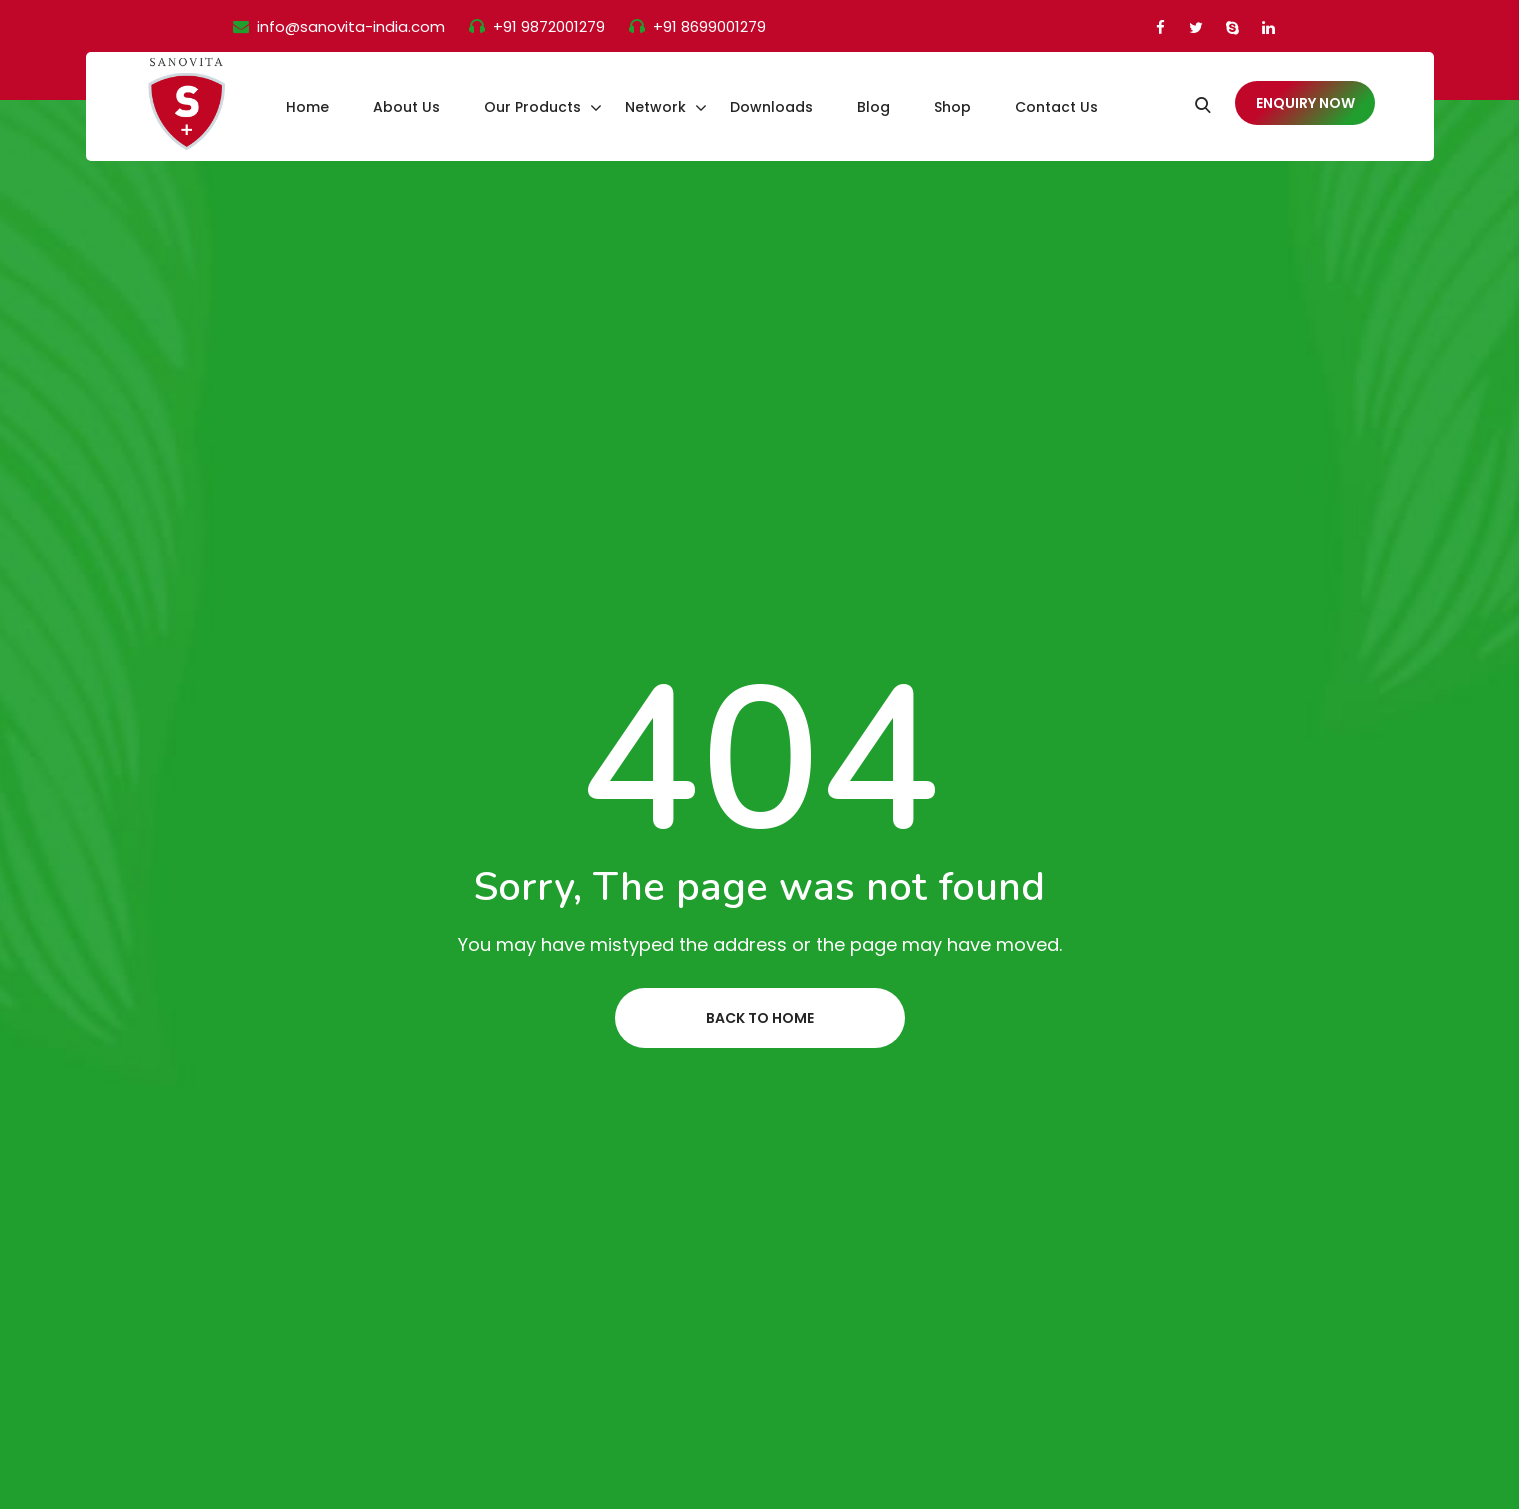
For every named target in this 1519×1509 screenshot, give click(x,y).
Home (307, 107)
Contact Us (1056, 107)
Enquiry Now (1305, 103)
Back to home (760, 1018)
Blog (873, 107)
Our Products (532, 107)
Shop (952, 107)
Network (655, 107)
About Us (406, 107)
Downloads (771, 107)
